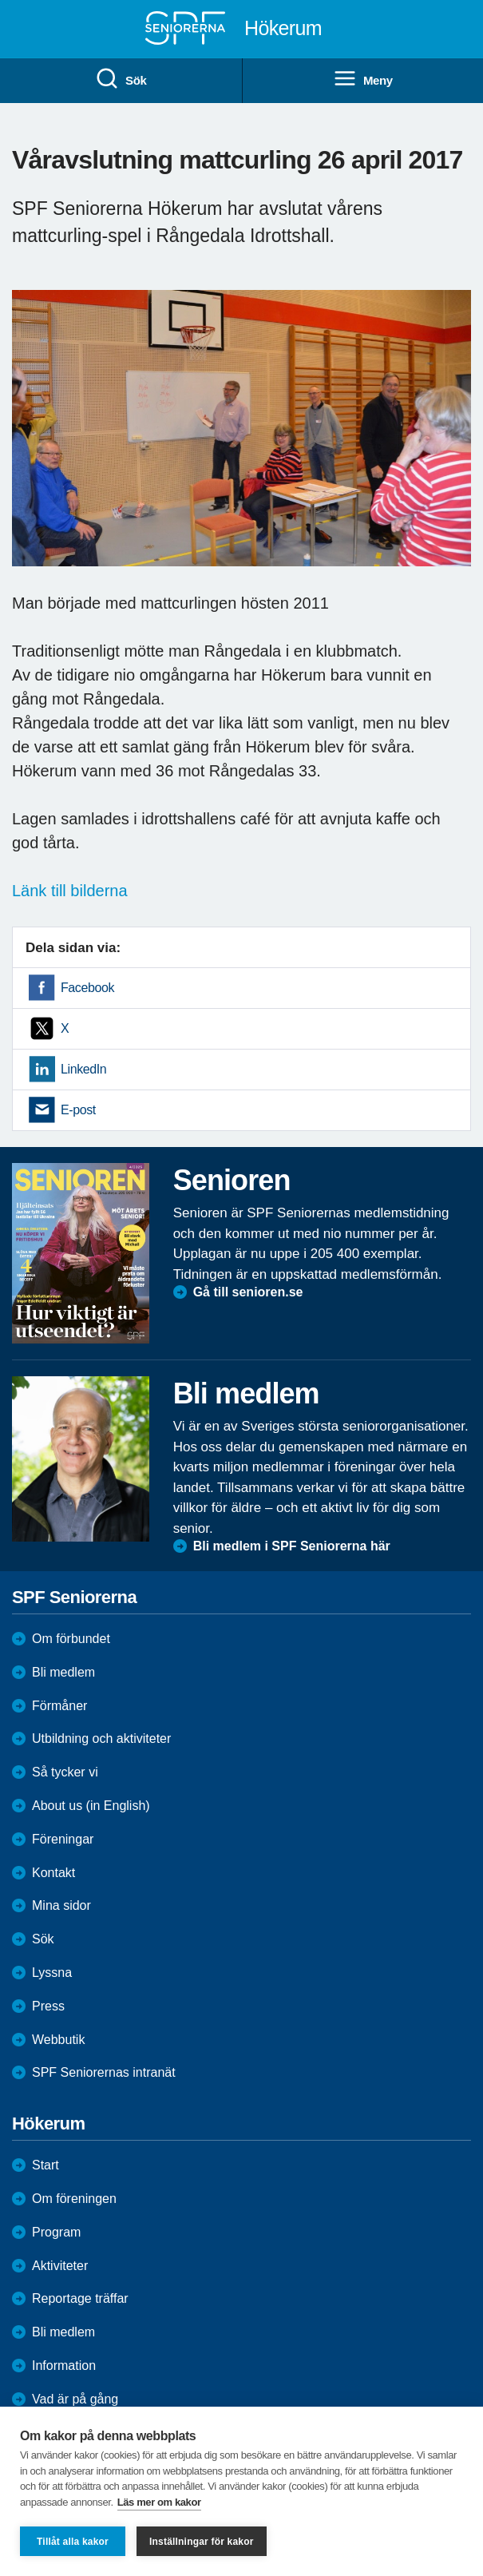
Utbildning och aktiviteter (101, 1738)
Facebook (87, 987)
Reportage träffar (80, 2298)
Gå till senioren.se (248, 1292)
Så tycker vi (65, 1772)
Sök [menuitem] (120, 79)
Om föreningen (74, 2198)
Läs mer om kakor (159, 2502)
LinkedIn (83, 1069)
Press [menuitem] (48, 2006)
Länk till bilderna (70, 890)
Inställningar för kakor (201, 2541)
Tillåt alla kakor (73, 2541)
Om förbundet (71, 1638)
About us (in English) (91, 1805)
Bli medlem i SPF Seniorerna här (291, 1546)
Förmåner (59, 1706)
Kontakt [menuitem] (53, 1872)
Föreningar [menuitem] (62, 1839)
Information (64, 2365)
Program (56, 2232)
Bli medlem (63, 1672)
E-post (78, 1110)
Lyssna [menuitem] (52, 1972)
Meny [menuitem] (363, 79)
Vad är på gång (75, 2399)
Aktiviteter (60, 2265)
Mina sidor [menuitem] (61, 1905)
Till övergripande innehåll (0, 0)
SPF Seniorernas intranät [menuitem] (104, 2072)
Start (45, 2165)
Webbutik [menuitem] (58, 2039)
